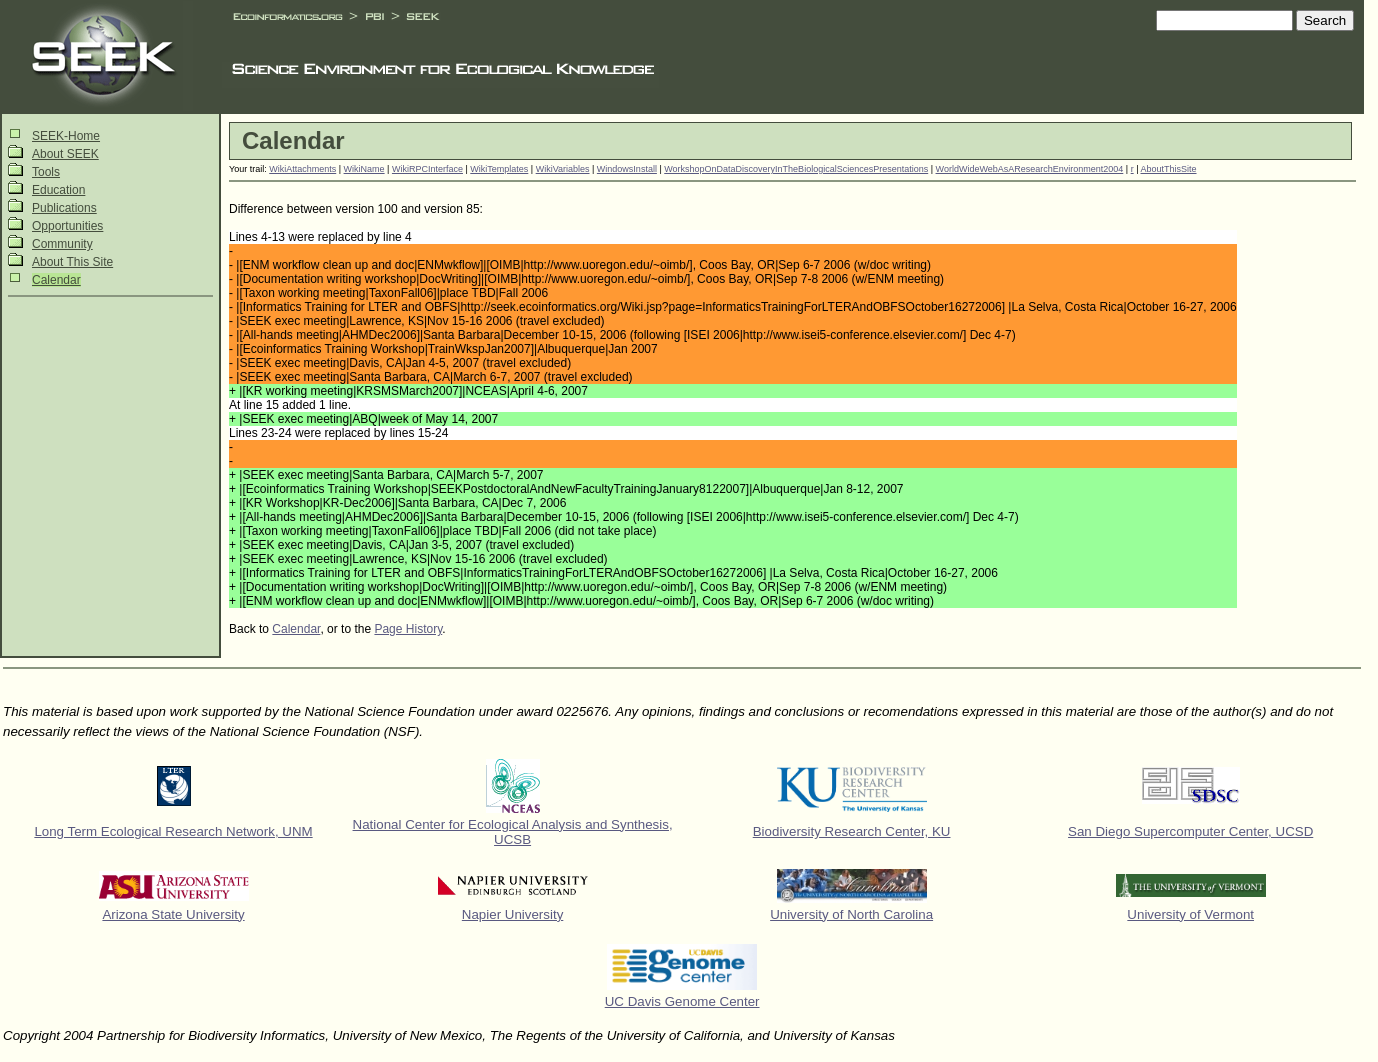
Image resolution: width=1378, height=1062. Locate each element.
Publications (64, 208)
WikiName (364, 169)
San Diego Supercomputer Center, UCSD (1190, 831)
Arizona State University (173, 914)
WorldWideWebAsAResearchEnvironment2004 (1030, 169)
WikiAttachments (302, 169)
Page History (408, 629)
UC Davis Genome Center (682, 1001)
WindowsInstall (627, 169)
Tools (46, 172)
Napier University (512, 914)
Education (58, 190)
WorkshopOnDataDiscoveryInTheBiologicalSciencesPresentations (796, 169)
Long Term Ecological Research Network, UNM (173, 831)
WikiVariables (563, 169)
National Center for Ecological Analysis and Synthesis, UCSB (513, 832)
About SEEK (65, 154)
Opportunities (67, 226)
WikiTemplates (499, 169)
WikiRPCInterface (427, 169)
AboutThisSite (1169, 169)
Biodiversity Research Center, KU (852, 831)
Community (62, 244)
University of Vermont (1190, 914)
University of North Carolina (851, 914)
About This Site (72, 262)
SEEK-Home (66, 136)
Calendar (56, 280)
